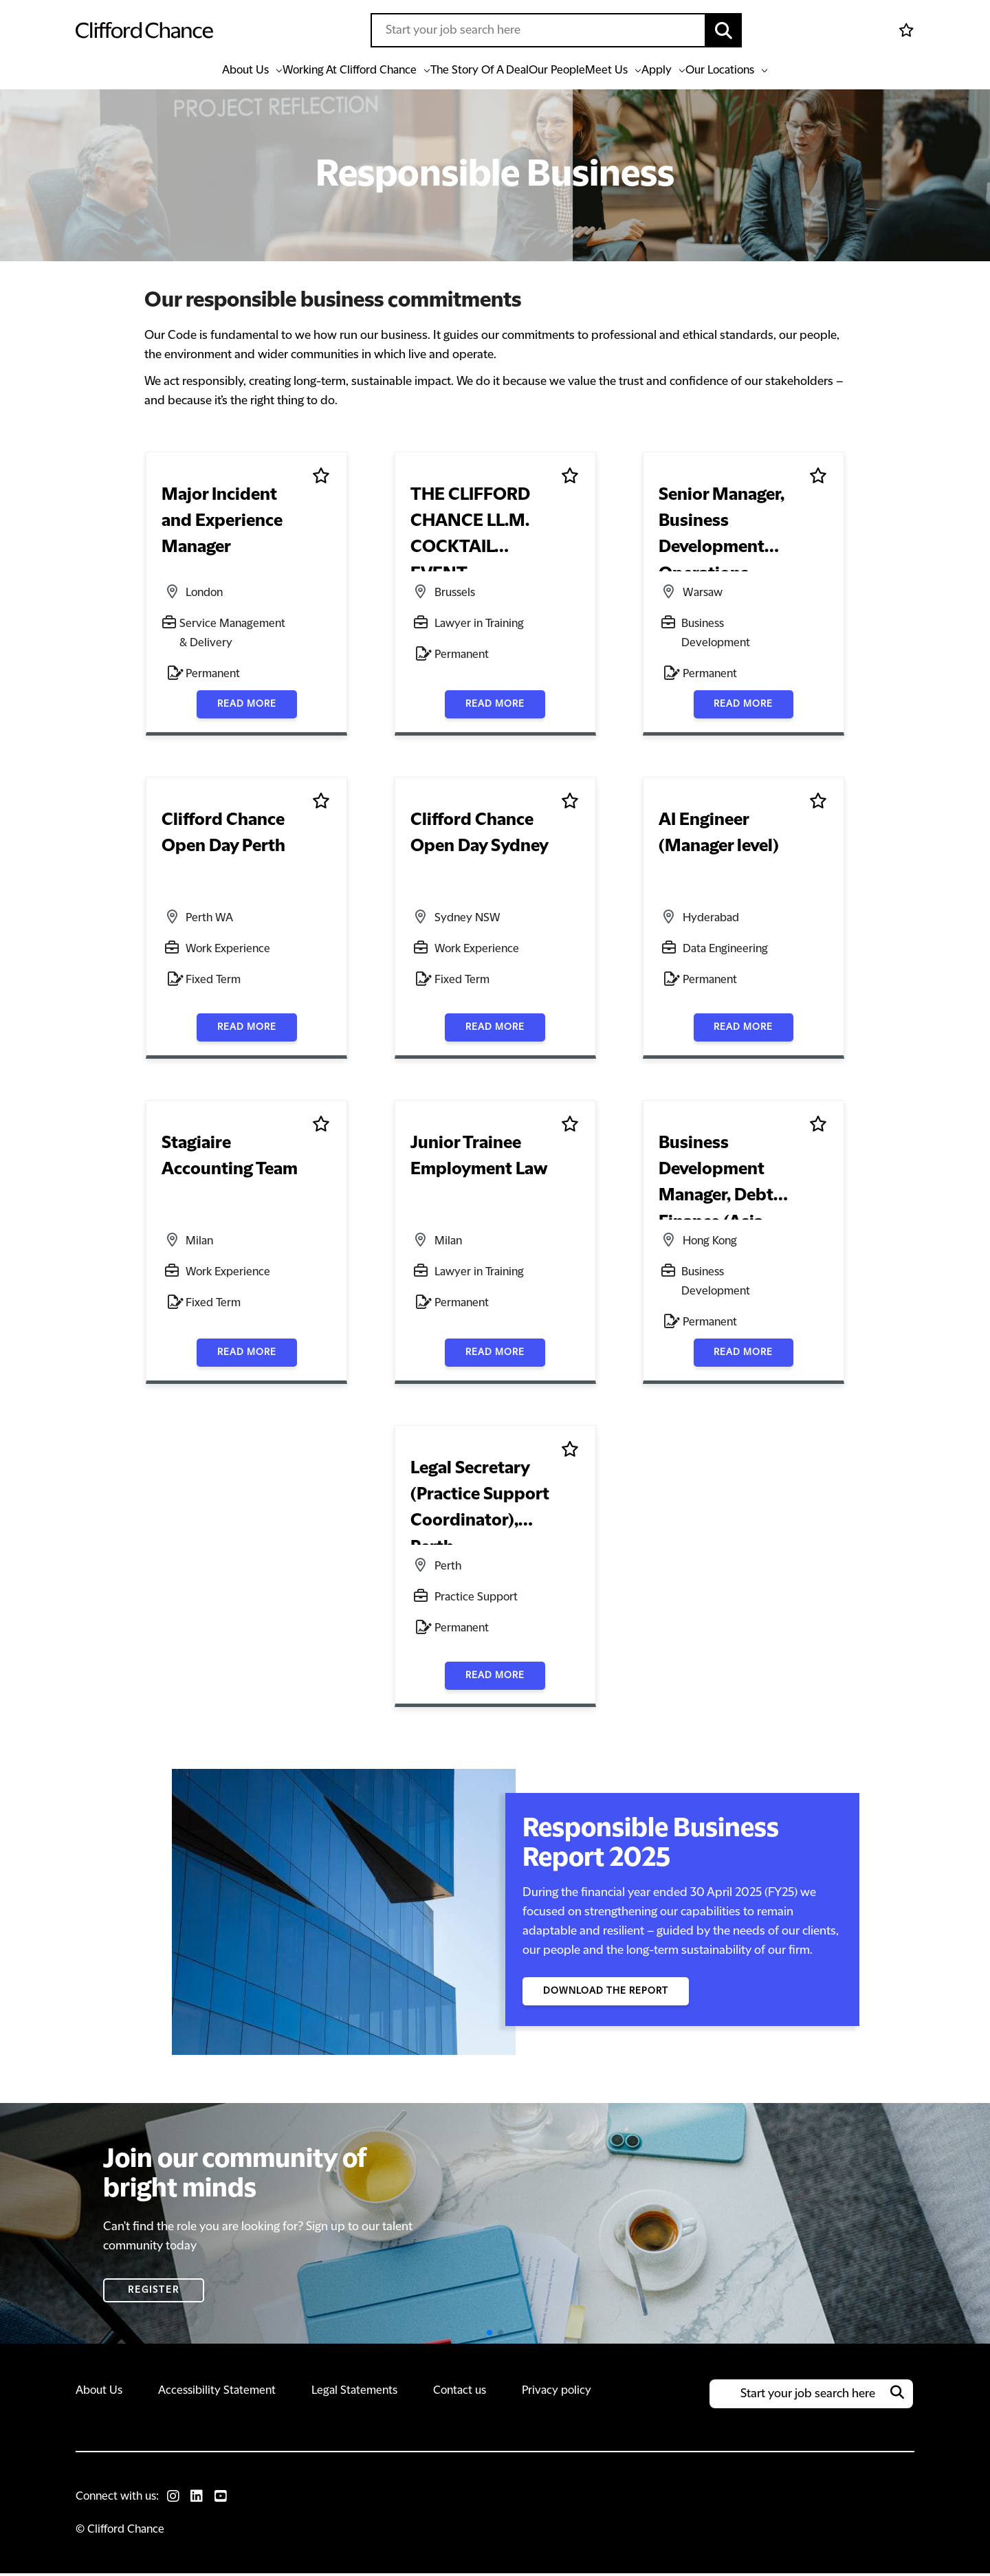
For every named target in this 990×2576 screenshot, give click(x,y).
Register (153, 2292)
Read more (246, 704)
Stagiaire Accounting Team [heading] (229, 1160)
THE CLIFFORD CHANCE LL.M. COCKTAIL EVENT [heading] (480, 526)
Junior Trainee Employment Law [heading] (478, 1160)
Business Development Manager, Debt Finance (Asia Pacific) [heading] (715, 1178)
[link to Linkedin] (201, 2499)
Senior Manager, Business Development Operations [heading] (721, 529)
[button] (724, 30)
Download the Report (609, 1994)
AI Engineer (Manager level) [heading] (718, 837)
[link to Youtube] (227, 2499)
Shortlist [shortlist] (321, 479)
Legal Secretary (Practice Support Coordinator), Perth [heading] (478, 1505)
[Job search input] (538, 30)
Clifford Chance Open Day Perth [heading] (223, 837)
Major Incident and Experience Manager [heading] (221, 526)
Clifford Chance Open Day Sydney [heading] (478, 837)
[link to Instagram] (175, 2499)
